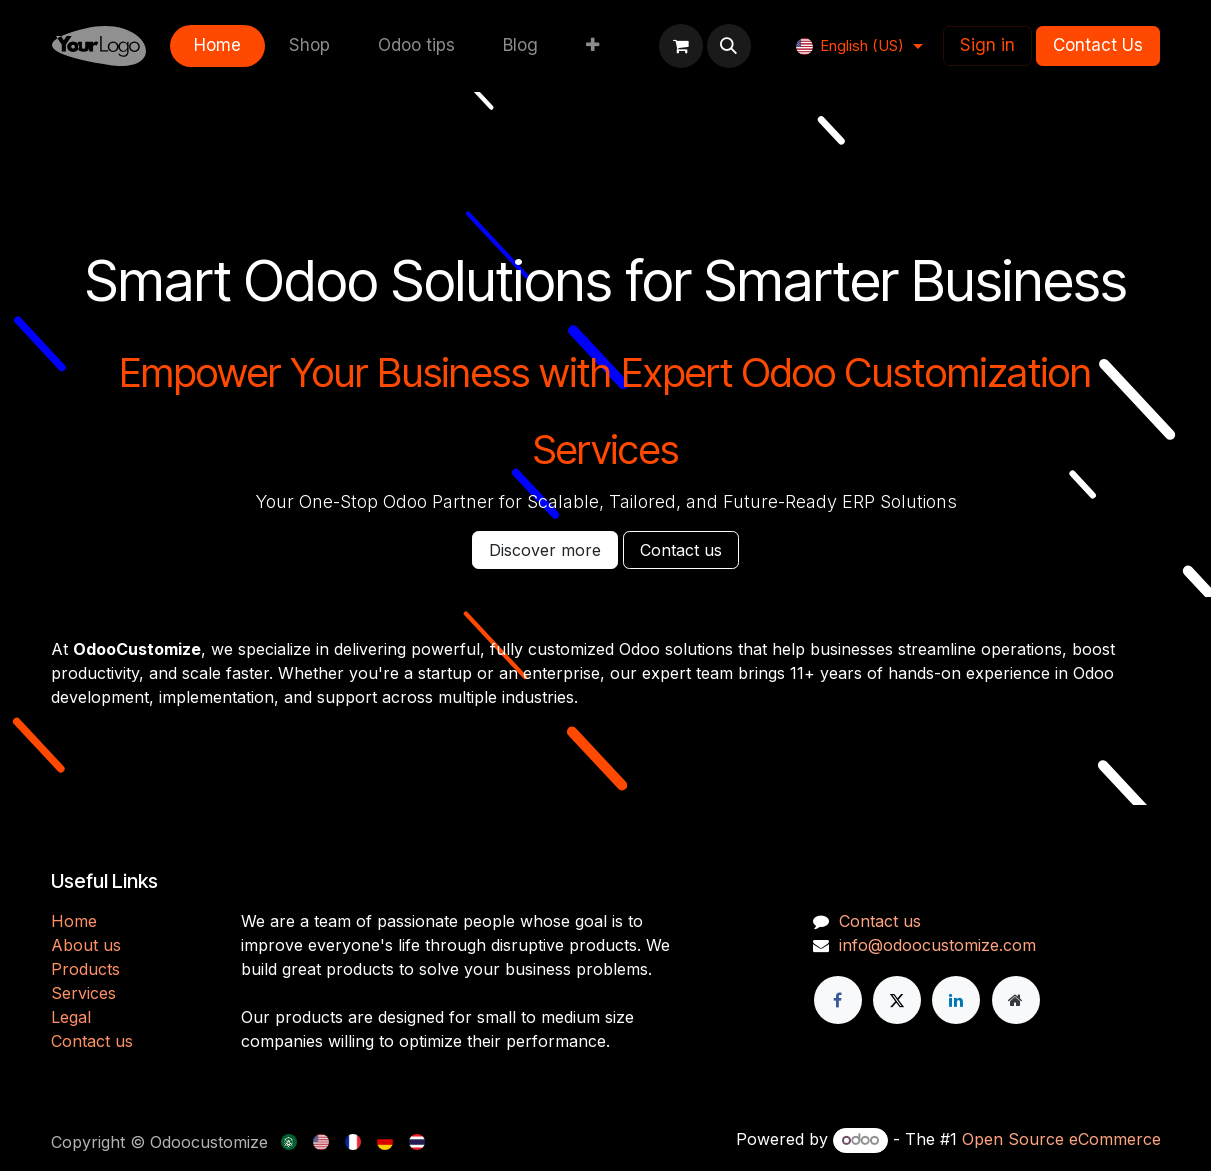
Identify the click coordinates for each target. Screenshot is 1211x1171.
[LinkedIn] (956, 1000)
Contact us (681, 550)
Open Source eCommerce (1061, 1139)
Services (83, 993)
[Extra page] (1016, 1000)
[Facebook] (838, 1000)
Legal (71, 1017)
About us (86, 945)
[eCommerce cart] (681, 46)
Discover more (545, 550)
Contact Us (1098, 45)
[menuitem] (217, 46)
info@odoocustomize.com (937, 945)
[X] (897, 1000)
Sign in (987, 45)
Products (85, 969)
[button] (729, 46)
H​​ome (74, 921)
